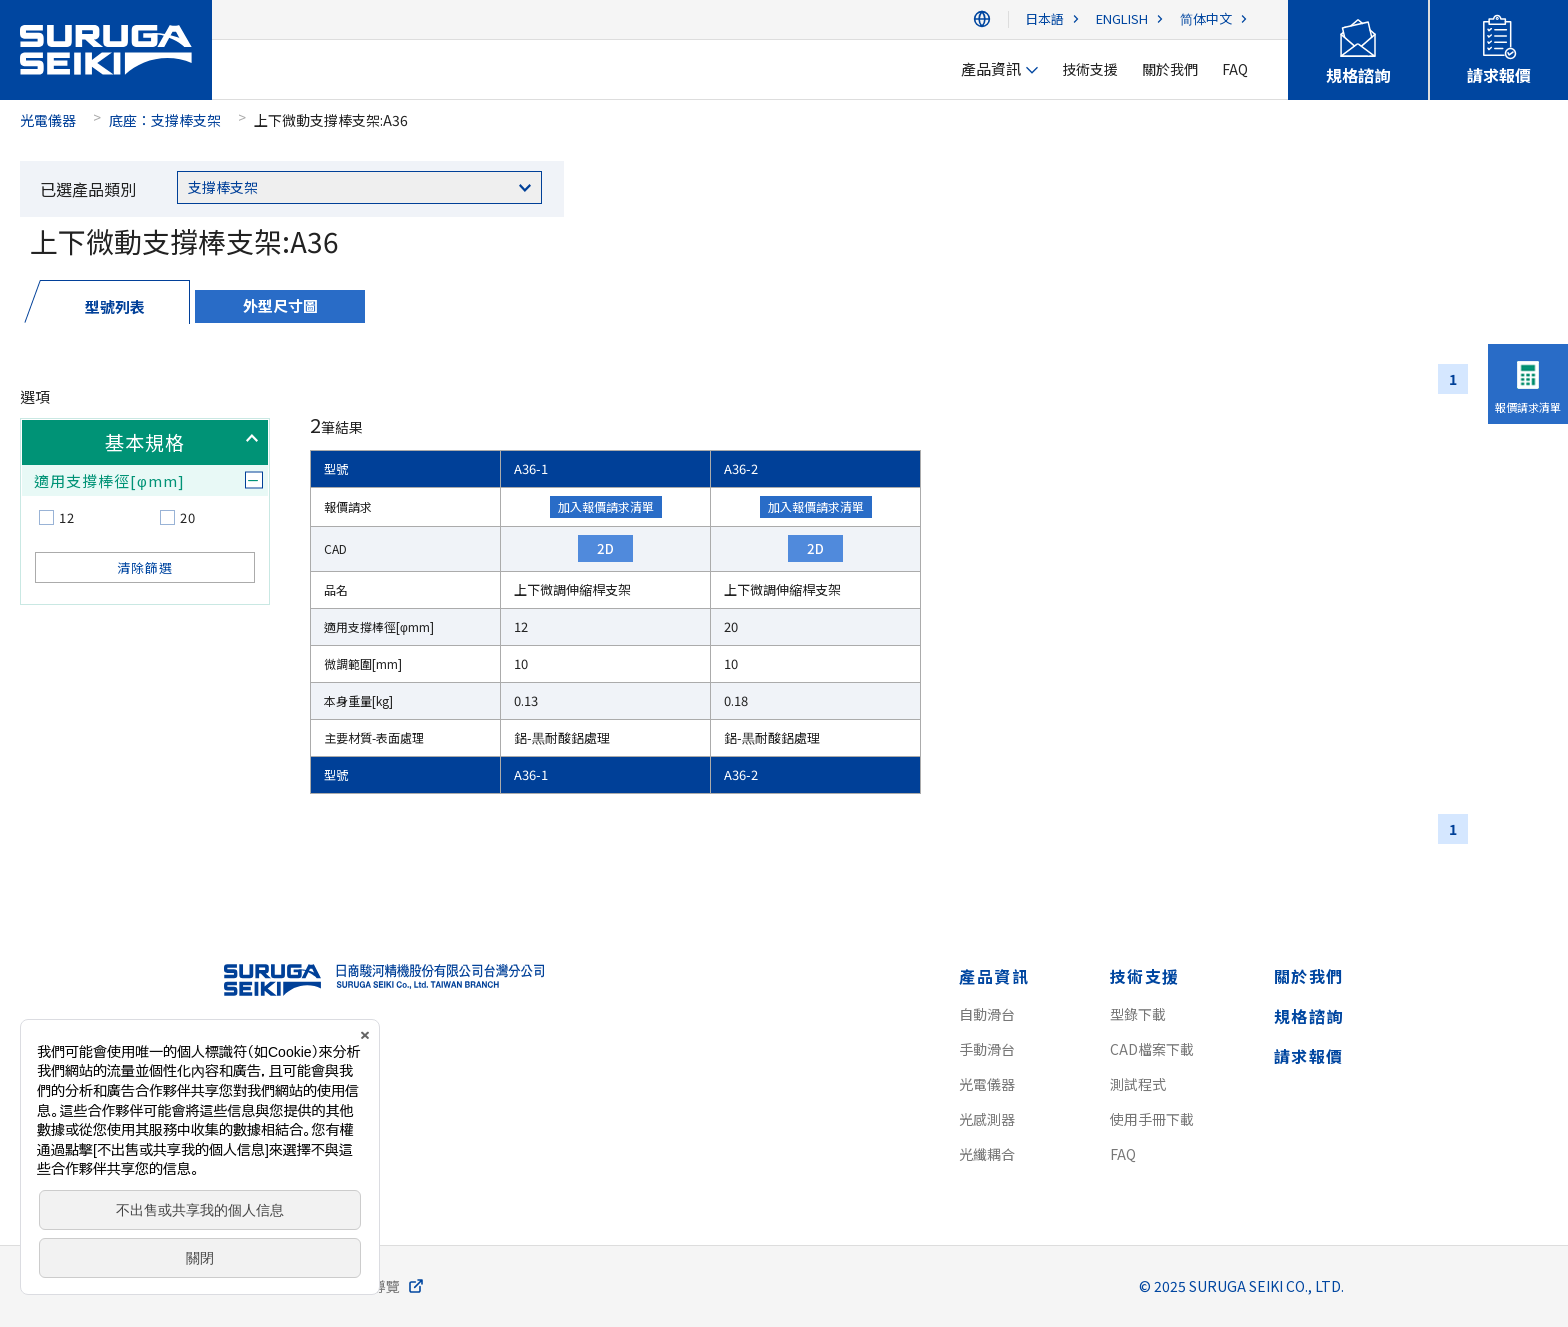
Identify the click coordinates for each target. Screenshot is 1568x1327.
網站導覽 (372, 1286)
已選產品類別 (88, 189)
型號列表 (115, 306)
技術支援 (1145, 976)
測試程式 (1138, 1084)
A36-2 (741, 468)
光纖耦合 (987, 1154)
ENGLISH (1122, 19)
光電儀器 (48, 120)
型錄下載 (1138, 1014)
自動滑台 (987, 1014)
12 (67, 517)
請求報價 (1309, 1056)
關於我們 (1309, 976)
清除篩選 (145, 567)
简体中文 (1206, 19)
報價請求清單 (1528, 407)
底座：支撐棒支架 (165, 120)
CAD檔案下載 (1152, 1049)
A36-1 (531, 468)
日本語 (1044, 19)
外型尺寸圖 (280, 305)
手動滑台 (987, 1049)
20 (188, 517)
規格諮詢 (1309, 1016)
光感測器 (987, 1119)
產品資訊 (994, 976)
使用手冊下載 (1152, 1119)
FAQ (1123, 1154)
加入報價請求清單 (606, 506)
